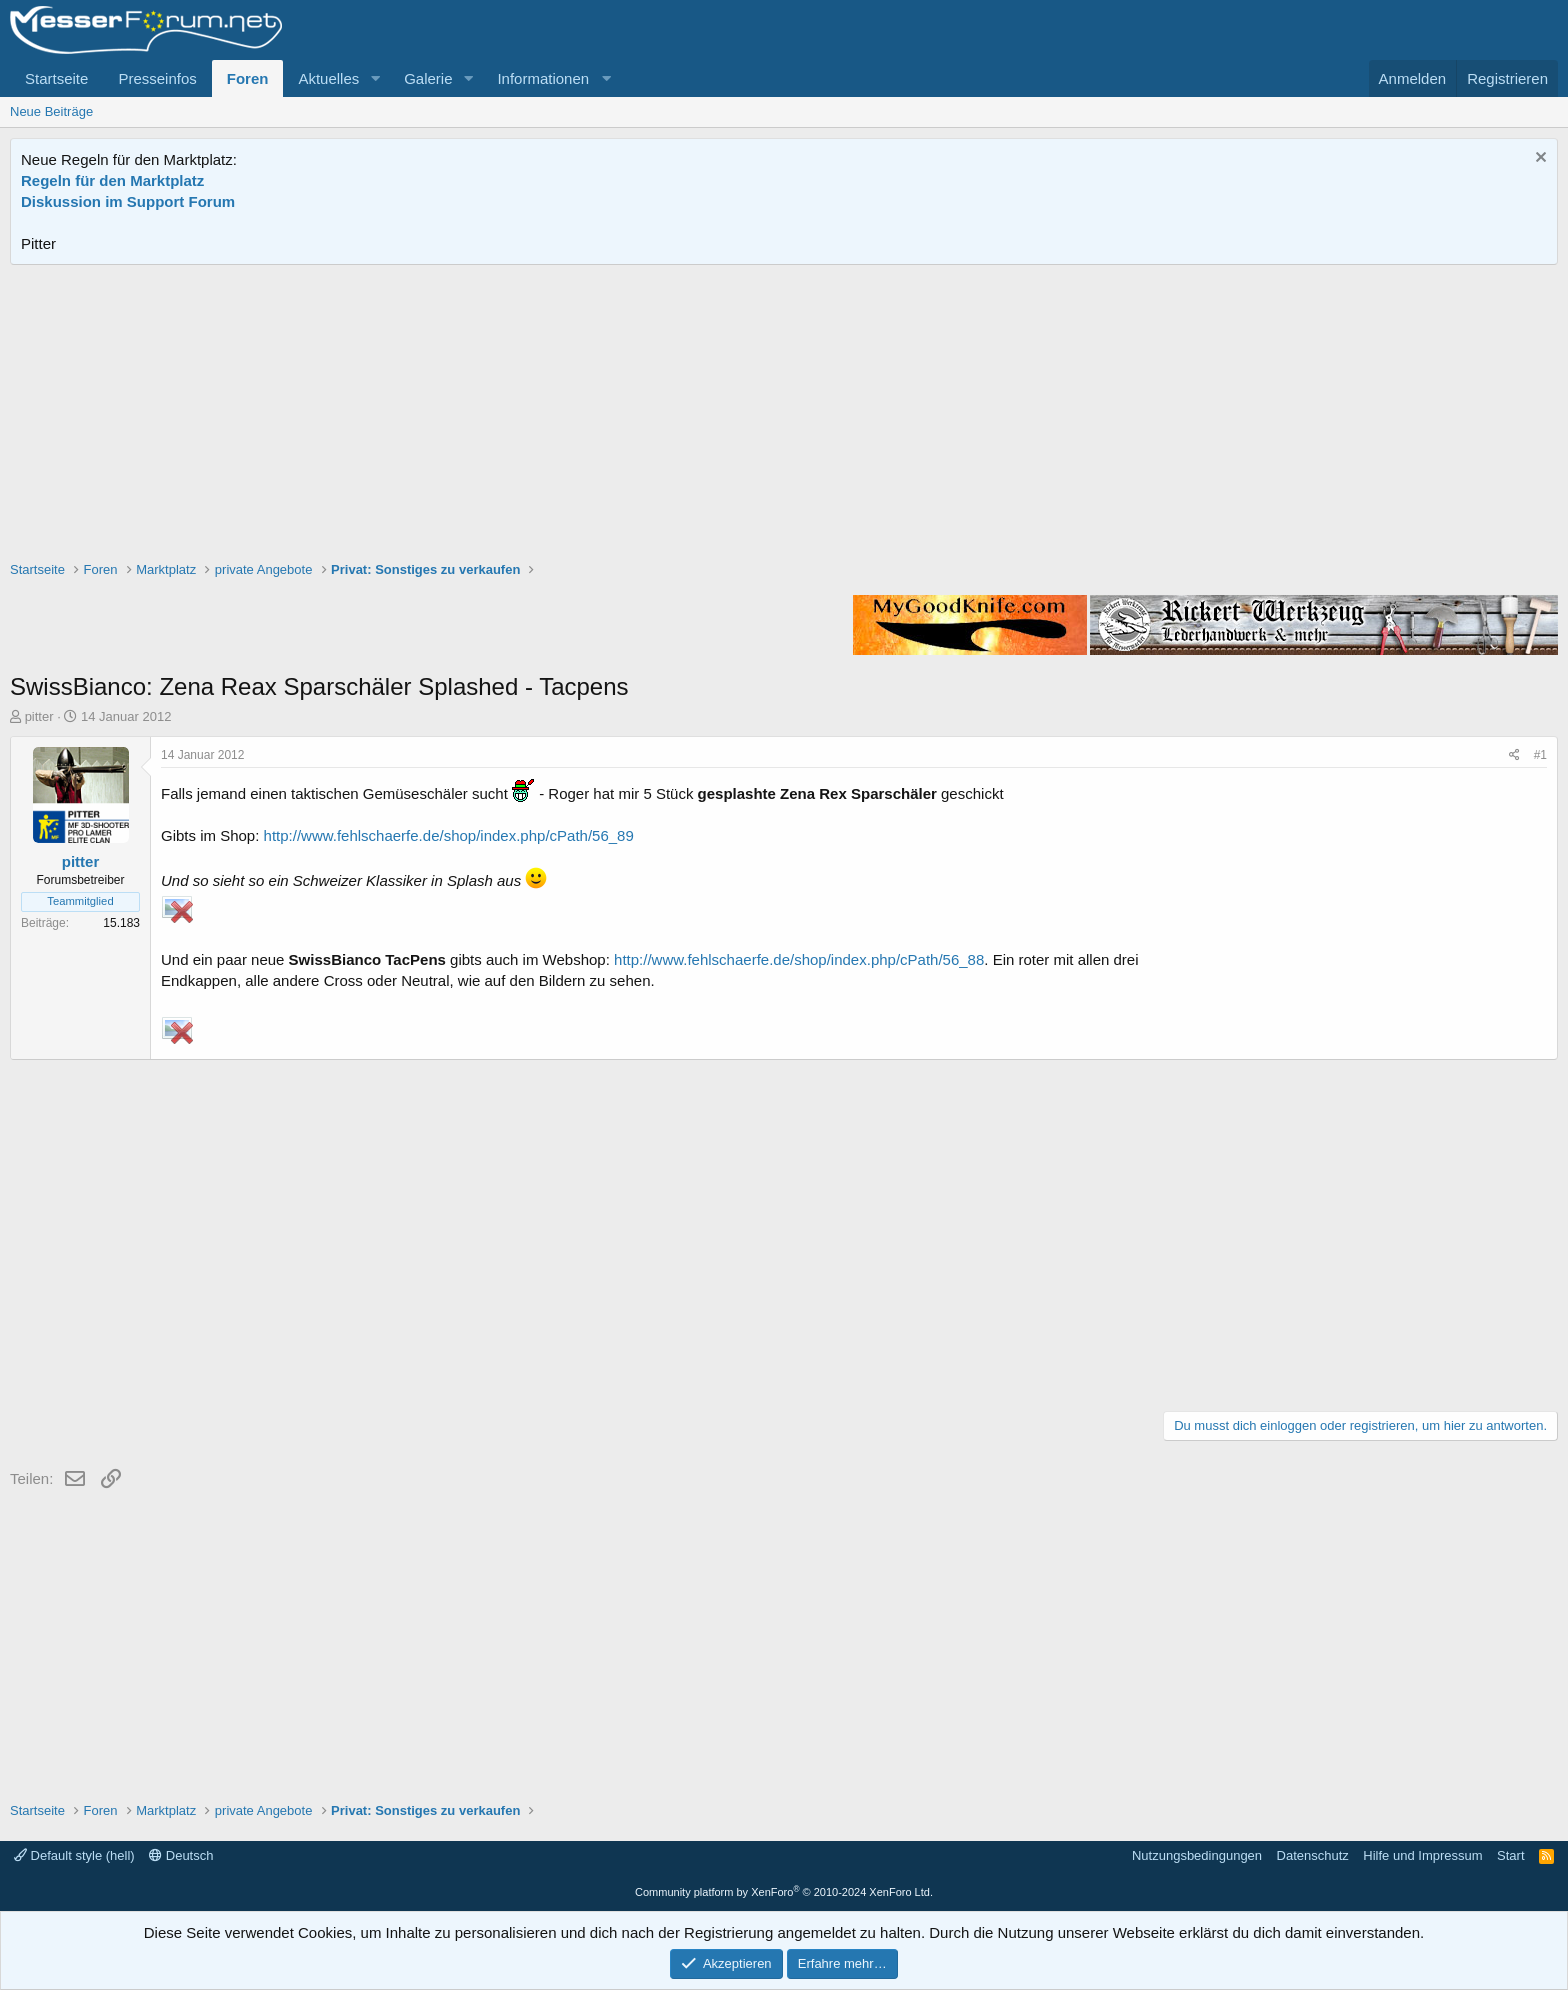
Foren (248, 78)
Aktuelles (328, 78)
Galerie (428, 78)
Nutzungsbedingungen (1197, 1855)
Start (1510, 1855)
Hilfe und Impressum (1422, 1855)
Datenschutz (1313, 1855)
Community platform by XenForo (784, 1892)
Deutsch (181, 1855)
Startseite (56, 78)
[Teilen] (1514, 755)
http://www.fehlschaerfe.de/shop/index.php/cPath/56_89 (449, 835)
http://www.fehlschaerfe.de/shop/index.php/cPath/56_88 (799, 959)
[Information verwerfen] (1538, 159)
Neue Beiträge (51, 111)
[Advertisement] (784, 415)
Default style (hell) (74, 1855)
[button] (375, 78)
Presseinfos (157, 78)
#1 (1540, 755)
